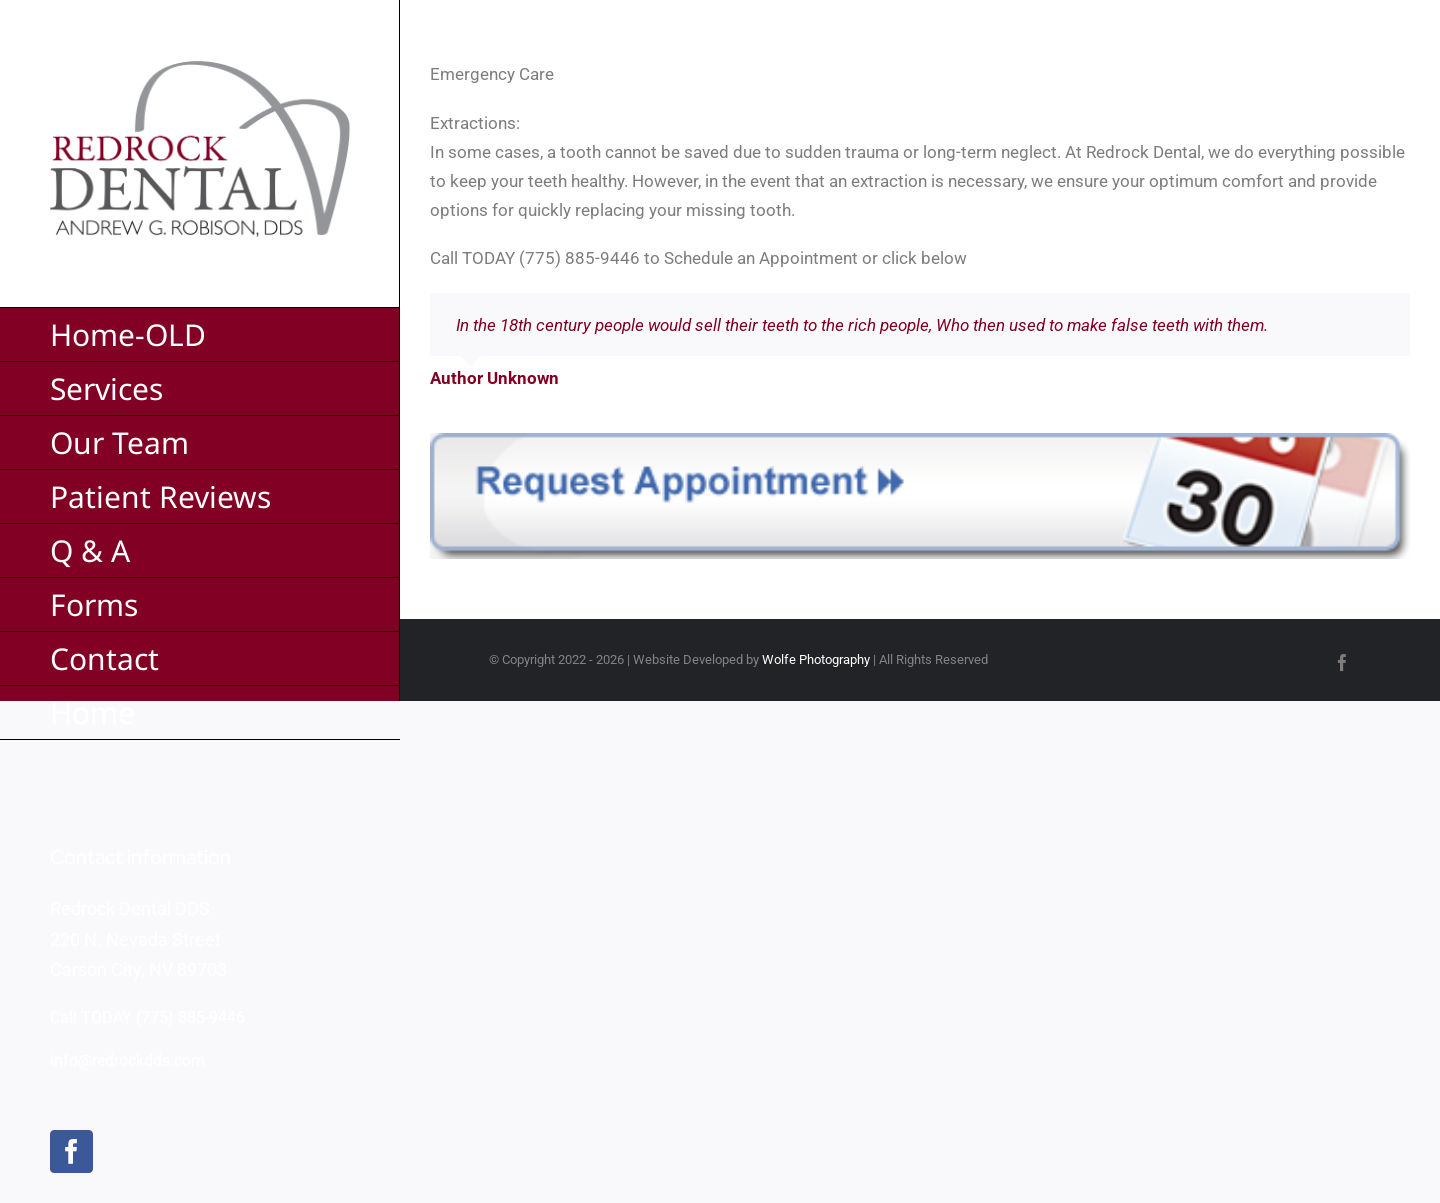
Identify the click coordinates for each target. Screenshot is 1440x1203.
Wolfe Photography (816, 659)
